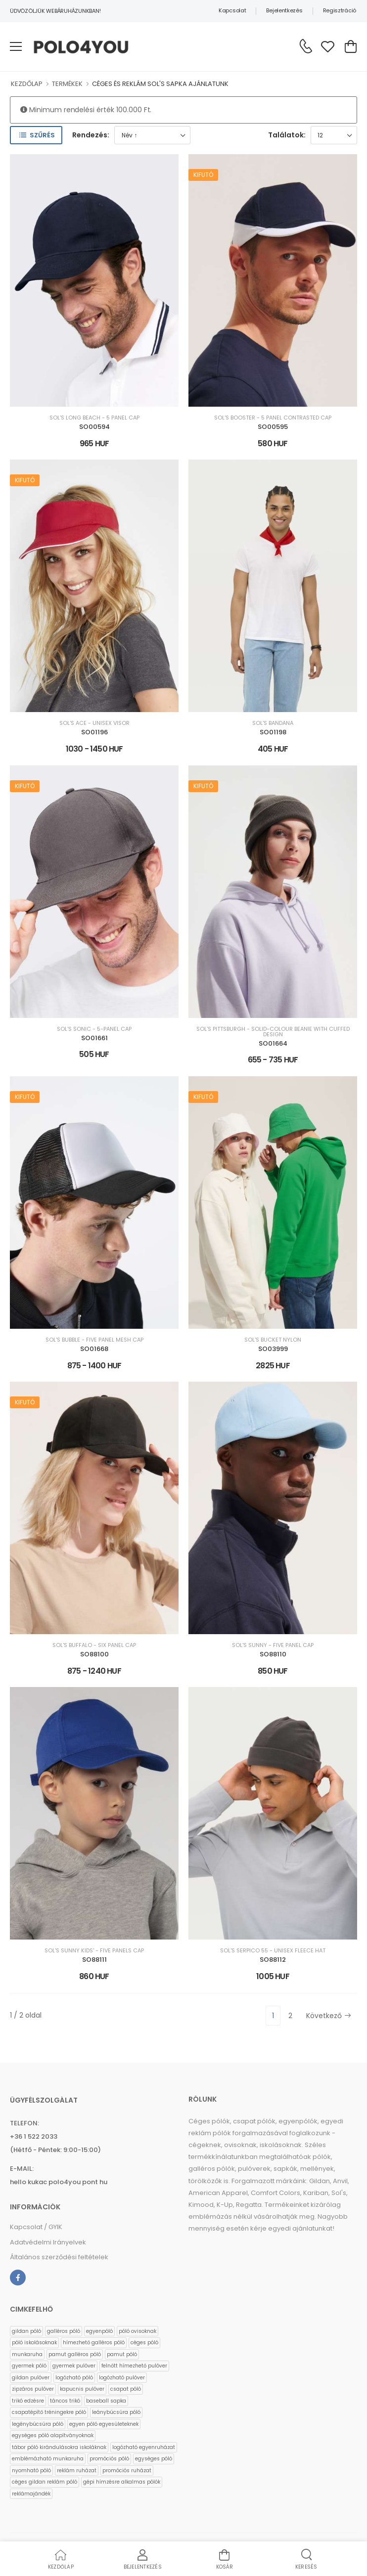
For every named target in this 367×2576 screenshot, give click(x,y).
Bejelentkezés (284, 10)
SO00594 (94, 426)
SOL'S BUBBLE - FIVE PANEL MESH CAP (94, 1340)
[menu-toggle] (16, 46)
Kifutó (203, 174)
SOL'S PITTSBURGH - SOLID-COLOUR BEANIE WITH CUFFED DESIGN (273, 1031)
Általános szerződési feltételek (59, 2257)
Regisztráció (339, 10)
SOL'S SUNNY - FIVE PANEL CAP (273, 1645)
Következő (328, 2016)
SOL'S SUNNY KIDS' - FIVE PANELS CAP (94, 1950)
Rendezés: (90, 135)
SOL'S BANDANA (272, 723)
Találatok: (287, 135)
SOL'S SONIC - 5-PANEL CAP (94, 1029)
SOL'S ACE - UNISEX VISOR (94, 723)
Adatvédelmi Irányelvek (48, 2242)
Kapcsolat (232, 10)
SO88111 (94, 1959)
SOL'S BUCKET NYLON (272, 1340)
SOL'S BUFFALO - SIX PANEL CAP (94, 1645)
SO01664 (273, 1043)
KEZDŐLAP (27, 83)
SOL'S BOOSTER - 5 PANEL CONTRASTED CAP (272, 418)
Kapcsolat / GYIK (36, 2227)
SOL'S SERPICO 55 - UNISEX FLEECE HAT (272, 1950)
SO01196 (94, 732)
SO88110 (273, 1654)
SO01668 (94, 1348)
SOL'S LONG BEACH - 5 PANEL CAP (94, 418)
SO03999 (273, 1348)
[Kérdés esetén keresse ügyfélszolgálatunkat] (305, 46)
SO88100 (94, 1654)
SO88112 (273, 1959)
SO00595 (273, 426)
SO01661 (94, 1038)
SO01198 (273, 732)
